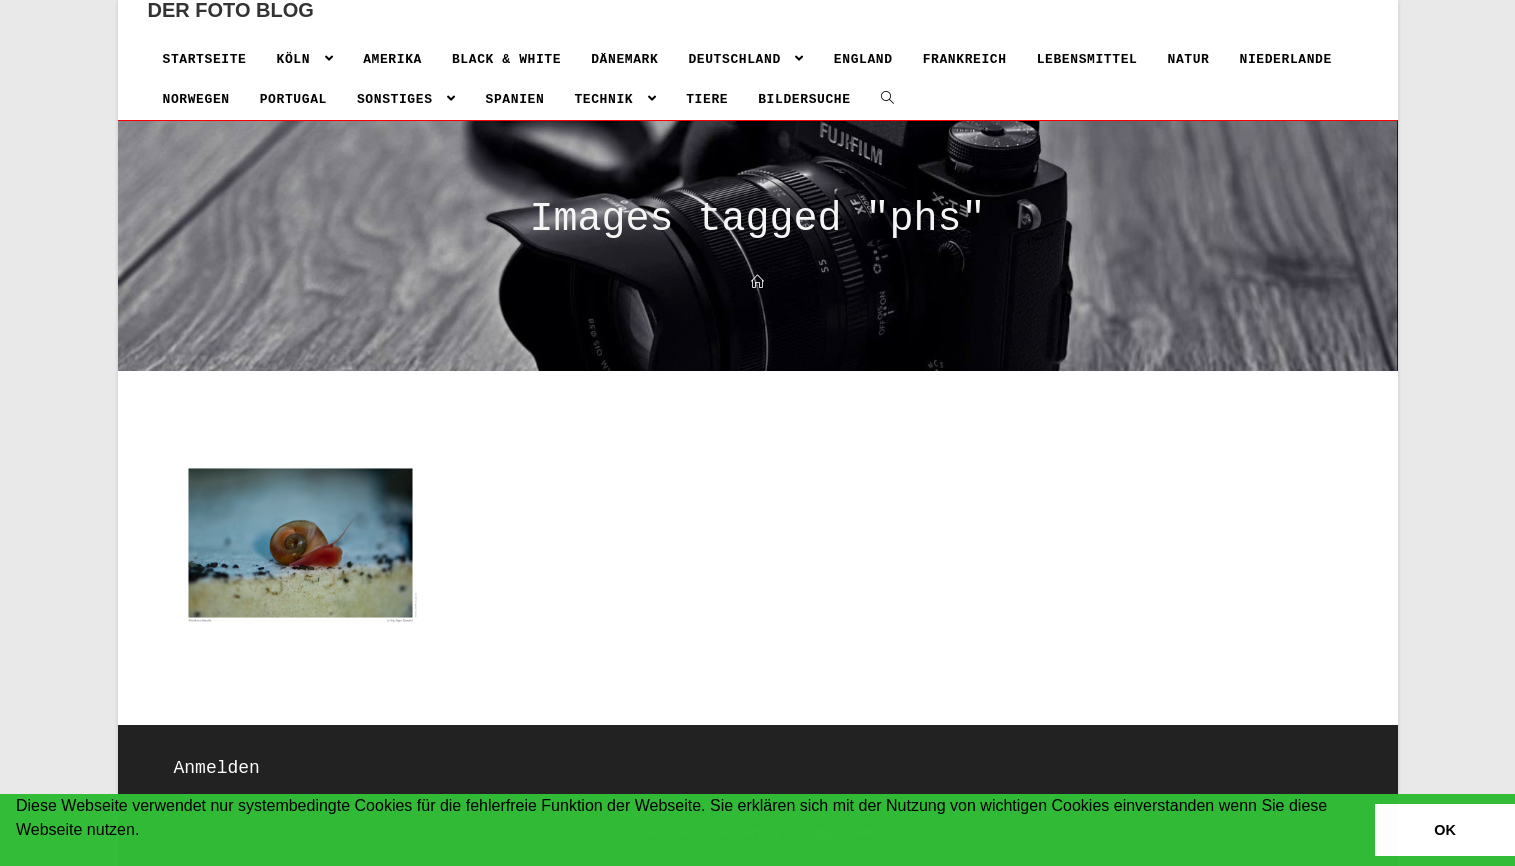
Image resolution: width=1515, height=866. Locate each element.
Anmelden (217, 768)
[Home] (757, 283)
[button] (19, 856)
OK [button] (1445, 830)
